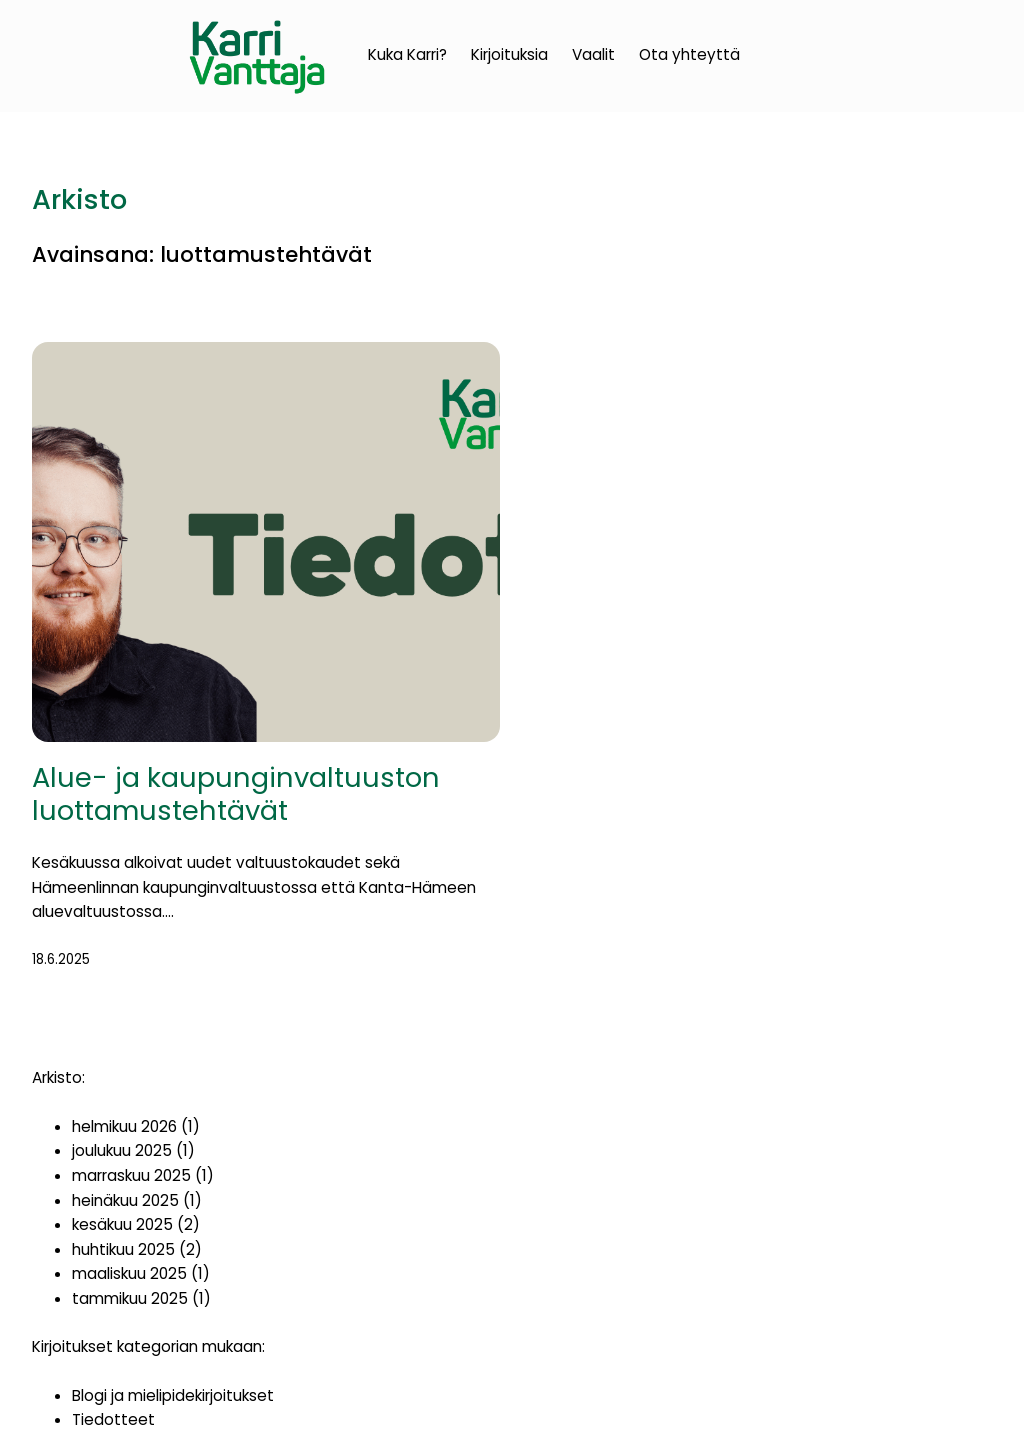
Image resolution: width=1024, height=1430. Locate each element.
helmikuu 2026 (124, 1126)
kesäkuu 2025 (122, 1224)
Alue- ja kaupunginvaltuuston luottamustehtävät (236, 794)
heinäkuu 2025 (125, 1200)
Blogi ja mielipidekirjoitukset (173, 1395)
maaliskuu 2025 (129, 1273)
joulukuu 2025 (122, 1150)
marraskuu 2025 (131, 1175)
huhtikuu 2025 (123, 1249)
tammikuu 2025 (130, 1298)
